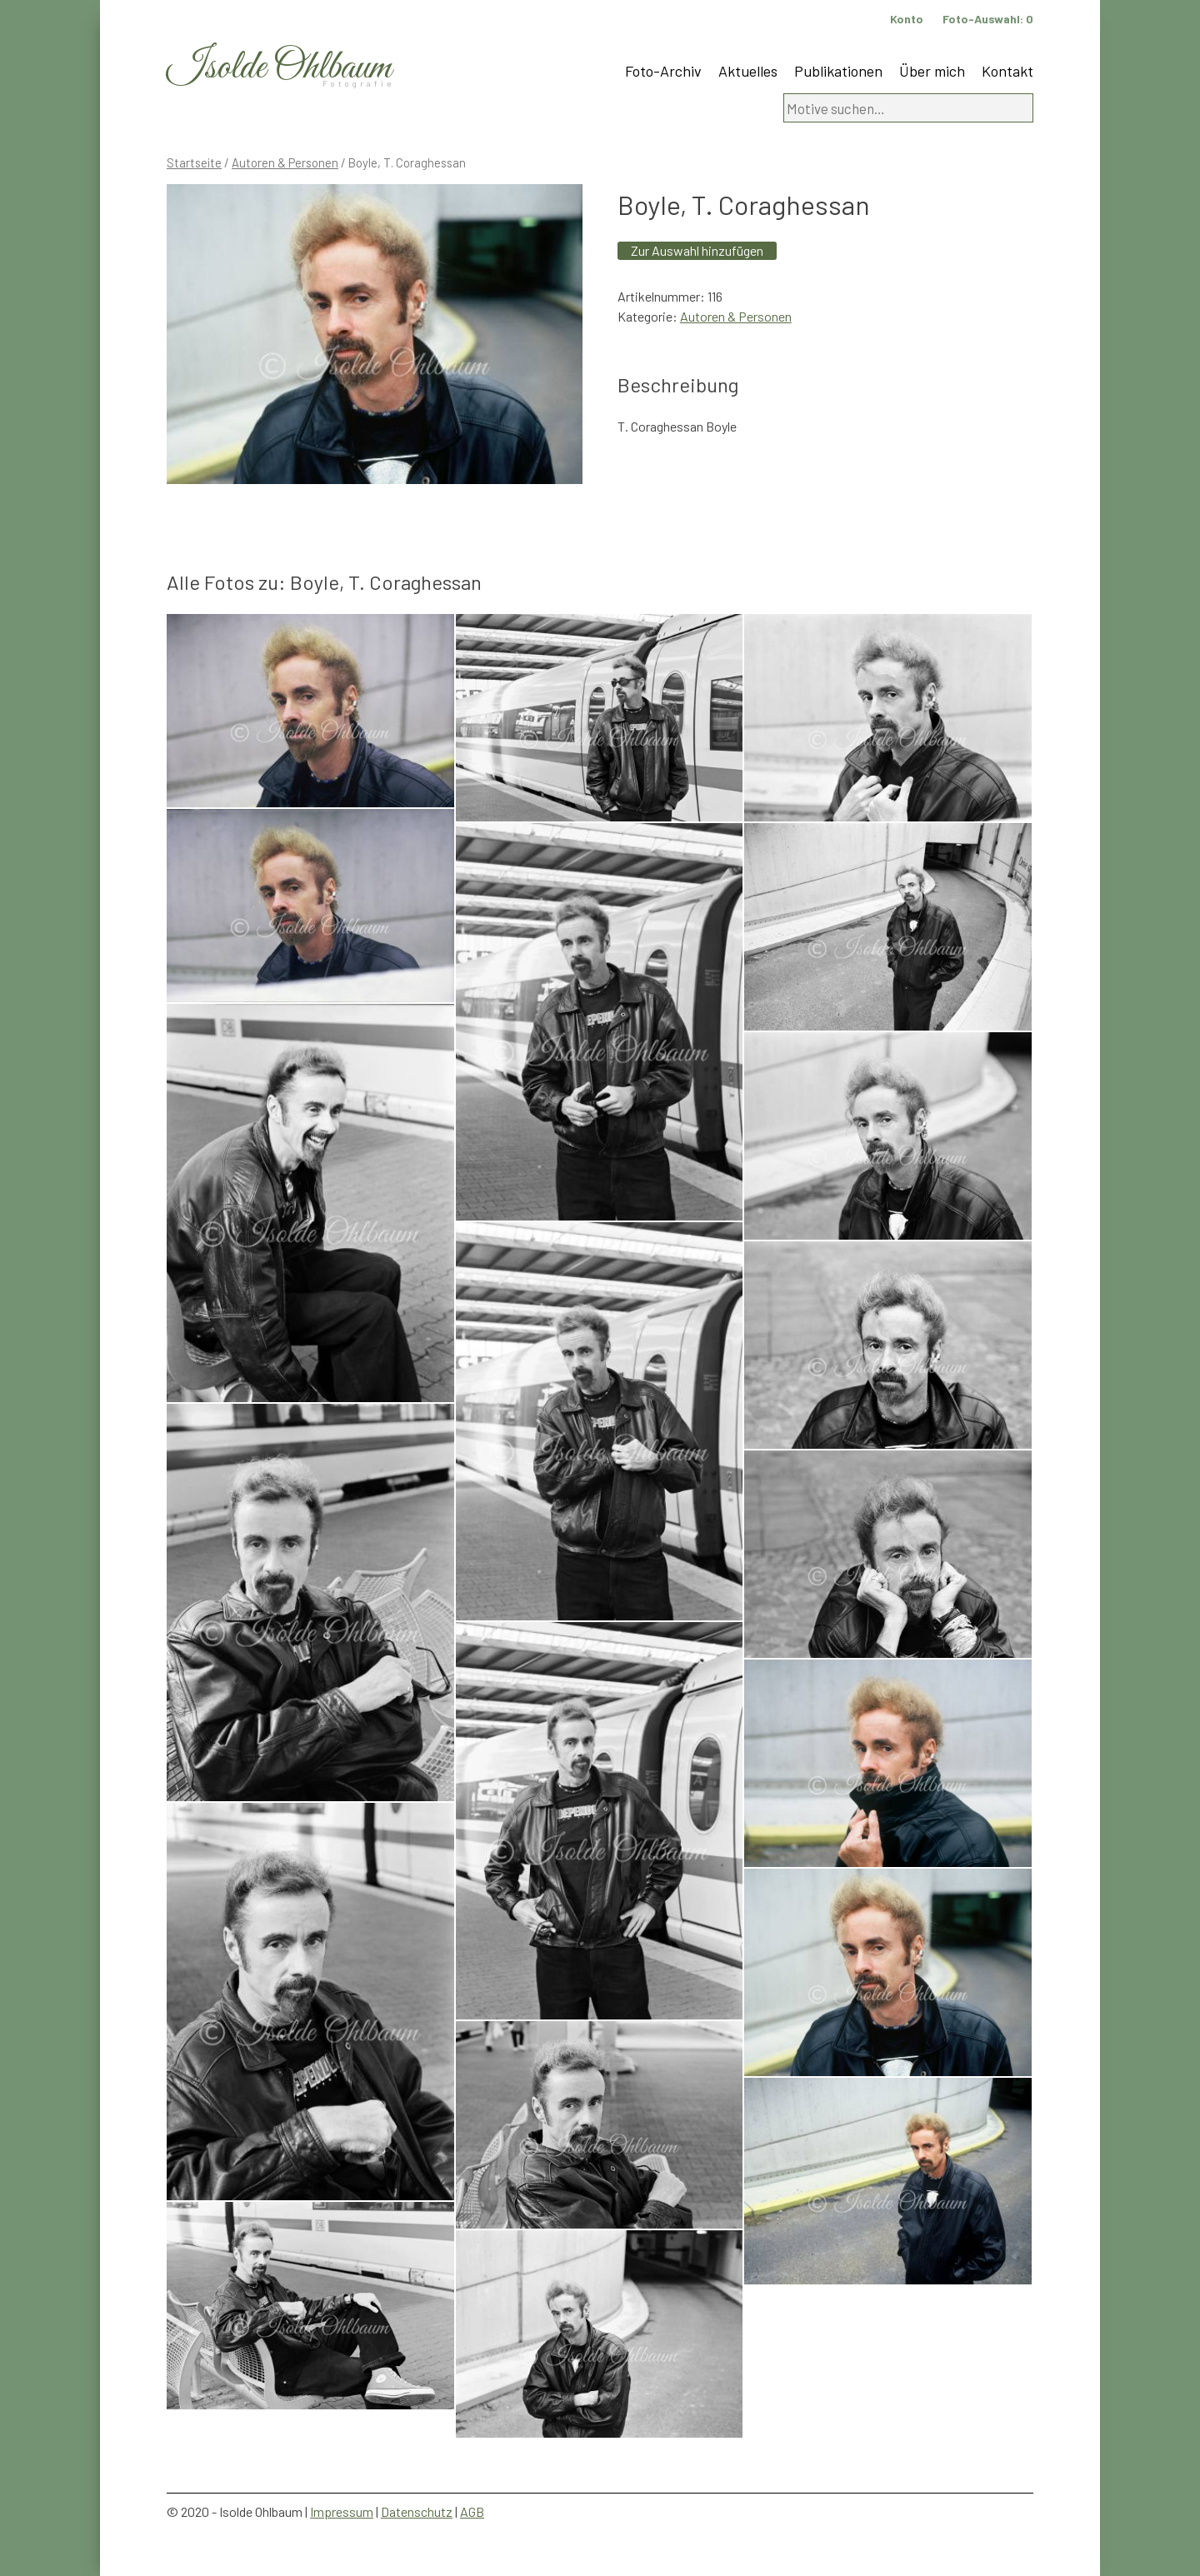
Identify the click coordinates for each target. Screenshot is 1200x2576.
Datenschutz (416, 2511)
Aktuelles (748, 70)
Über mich (932, 70)
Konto (906, 19)
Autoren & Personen (285, 162)
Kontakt (1007, 70)
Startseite (194, 162)
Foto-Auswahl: (987, 19)
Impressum (341, 2511)
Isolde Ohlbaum (279, 68)
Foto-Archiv (663, 70)
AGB (472, 2511)
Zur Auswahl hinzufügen (697, 250)
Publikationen (838, 70)
